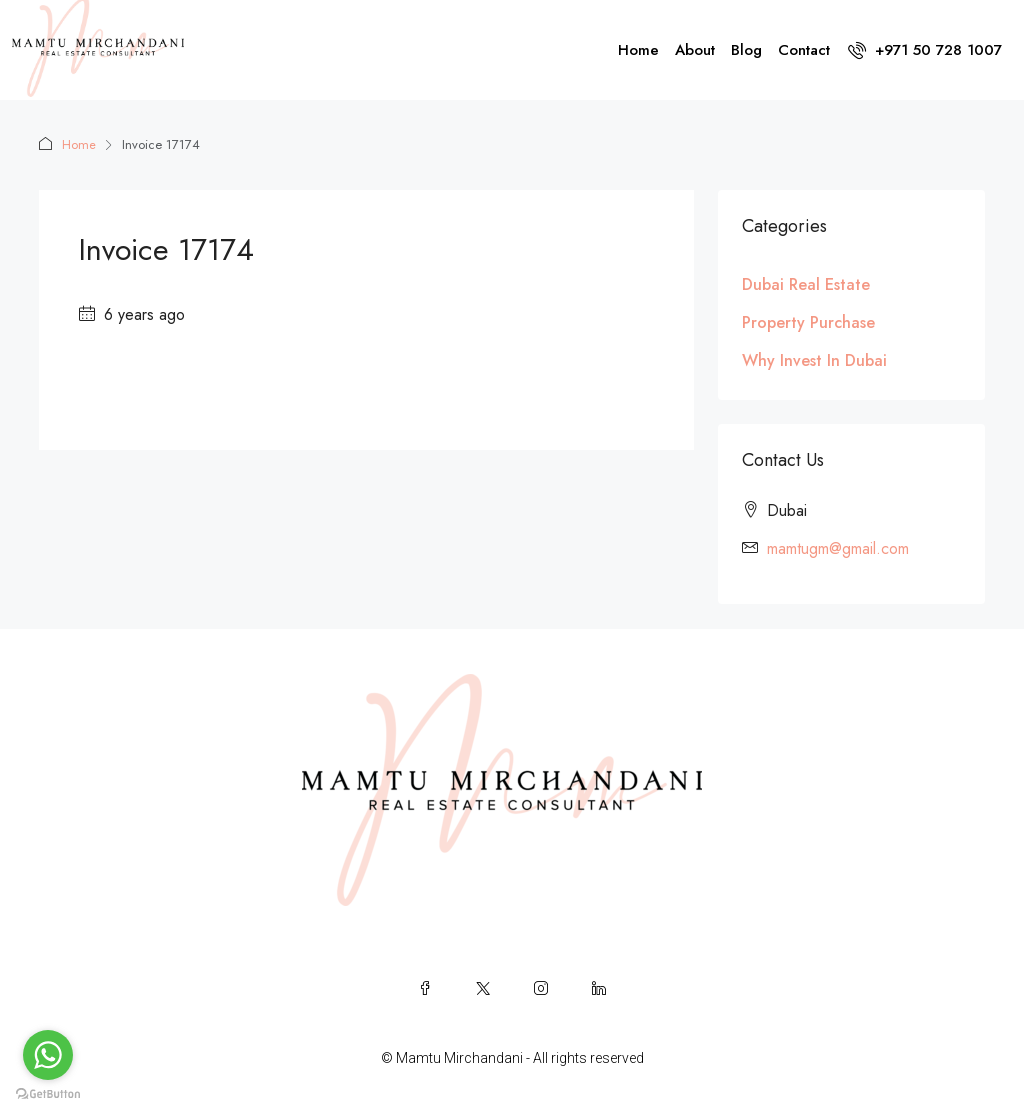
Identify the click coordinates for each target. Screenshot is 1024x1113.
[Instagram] (541, 988)
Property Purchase (808, 322)
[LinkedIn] (599, 988)
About (695, 50)
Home (638, 50)
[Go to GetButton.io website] (48, 1093)
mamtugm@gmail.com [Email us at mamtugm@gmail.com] (838, 548)
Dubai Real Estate (806, 284)
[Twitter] (483, 988)
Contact (804, 50)
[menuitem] (925, 50)
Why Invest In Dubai (814, 360)
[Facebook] (425, 988)
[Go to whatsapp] (48, 1055)
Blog (746, 50)
